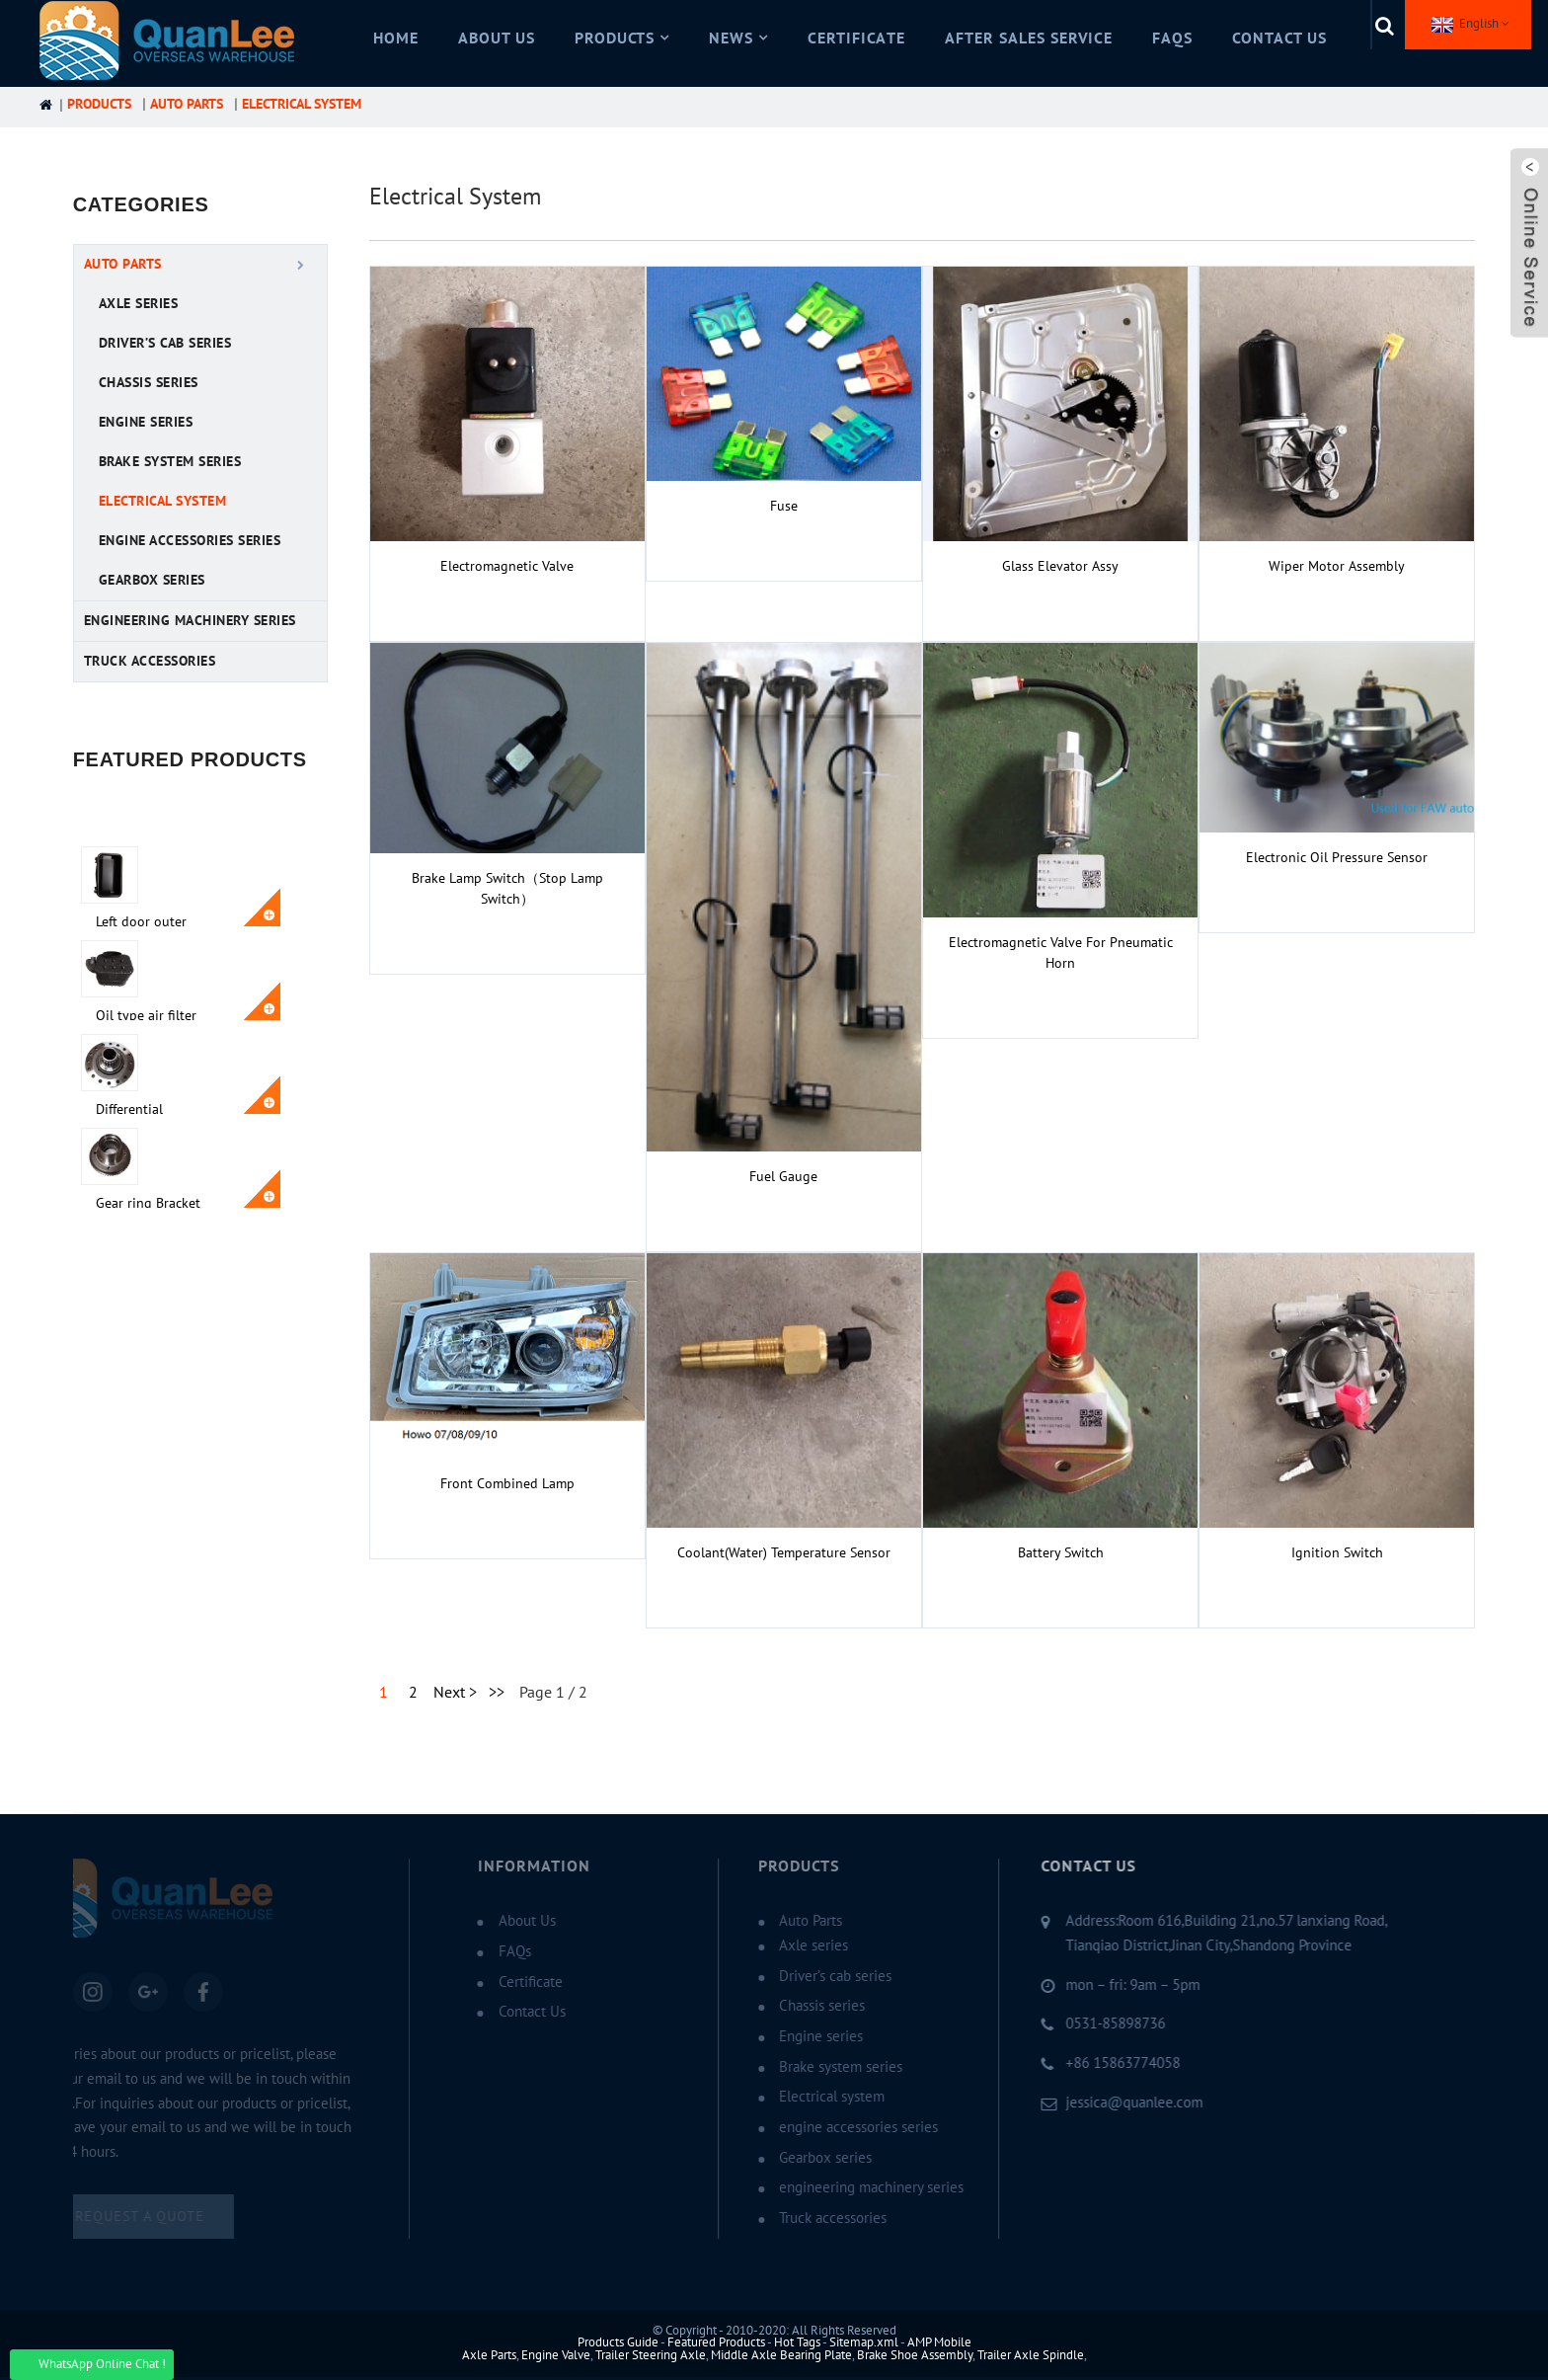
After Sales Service (1029, 38)
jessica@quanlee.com (1101, 2102)
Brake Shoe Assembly (914, 2355)
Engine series (146, 422)
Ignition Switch (1337, 1553)
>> (496, 1693)
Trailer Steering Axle (650, 2355)
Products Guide (618, 2342)
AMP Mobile (939, 2342)
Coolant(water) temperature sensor (783, 1553)
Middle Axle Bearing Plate (781, 2355)
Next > (455, 1693)
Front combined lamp (507, 1483)
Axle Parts (489, 2355)
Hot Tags (797, 2342)
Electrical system (301, 104)
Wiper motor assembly (1337, 566)
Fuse (784, 506)
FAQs (1172, 38)
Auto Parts (186, 104)
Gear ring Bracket (214, 1146)
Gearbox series (152, 580)
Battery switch (1061, 1553)
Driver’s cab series (165, 343)
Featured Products (716, 2342)
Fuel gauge (783, 1176)
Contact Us (1279, 38)
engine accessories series (190, 540)
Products (622, 38)
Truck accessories (150, 661)
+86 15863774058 (1090, 2063)
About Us (496, 38)
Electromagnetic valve (507, 566)
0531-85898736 (1082, 2023)
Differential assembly (195, 1061)
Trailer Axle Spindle (1030, 2355)
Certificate (856, 38)
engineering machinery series (190, 620)
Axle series (139, 303)
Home (396, 38)
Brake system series (170, 461)
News (738, 38)
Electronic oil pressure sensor (1337, 857)
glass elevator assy (1060, 566)
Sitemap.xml (863, 2342)
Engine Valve (555, 2355)
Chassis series (148, 382)
